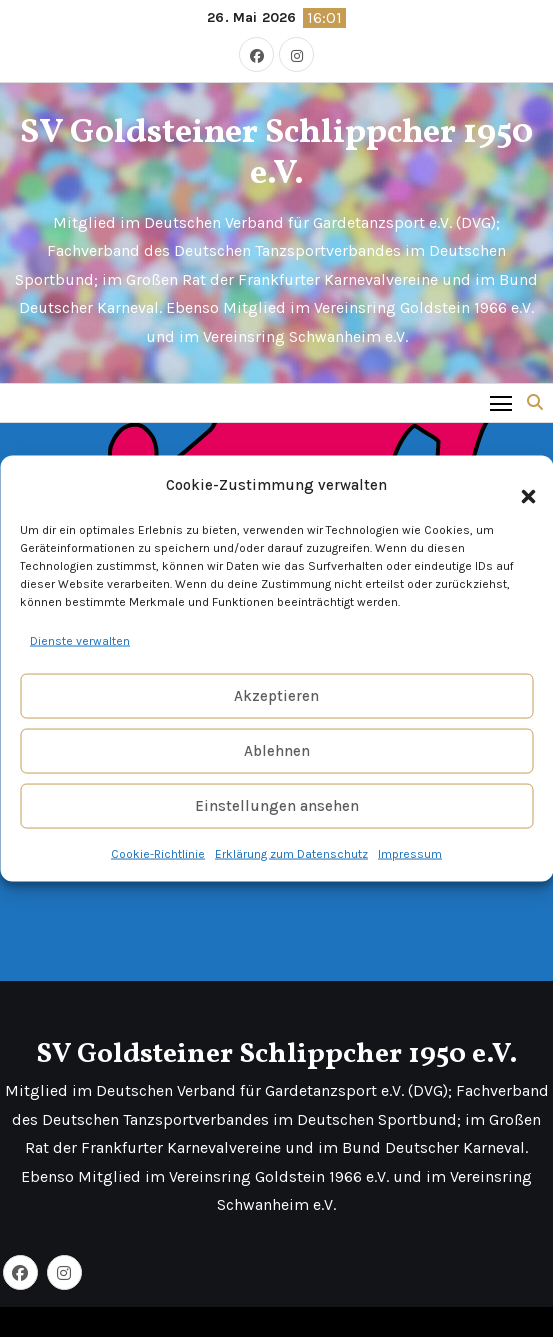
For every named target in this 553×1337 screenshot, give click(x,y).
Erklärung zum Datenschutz (291, 854)
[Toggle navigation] (501, 402)
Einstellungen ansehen (277, 806)
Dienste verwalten (80, 640)
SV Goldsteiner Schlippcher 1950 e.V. (276, 154)
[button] (518, 485)
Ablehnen (277, 751)
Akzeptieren (276, 696)
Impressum (410, 854)
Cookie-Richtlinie (158, 854)
